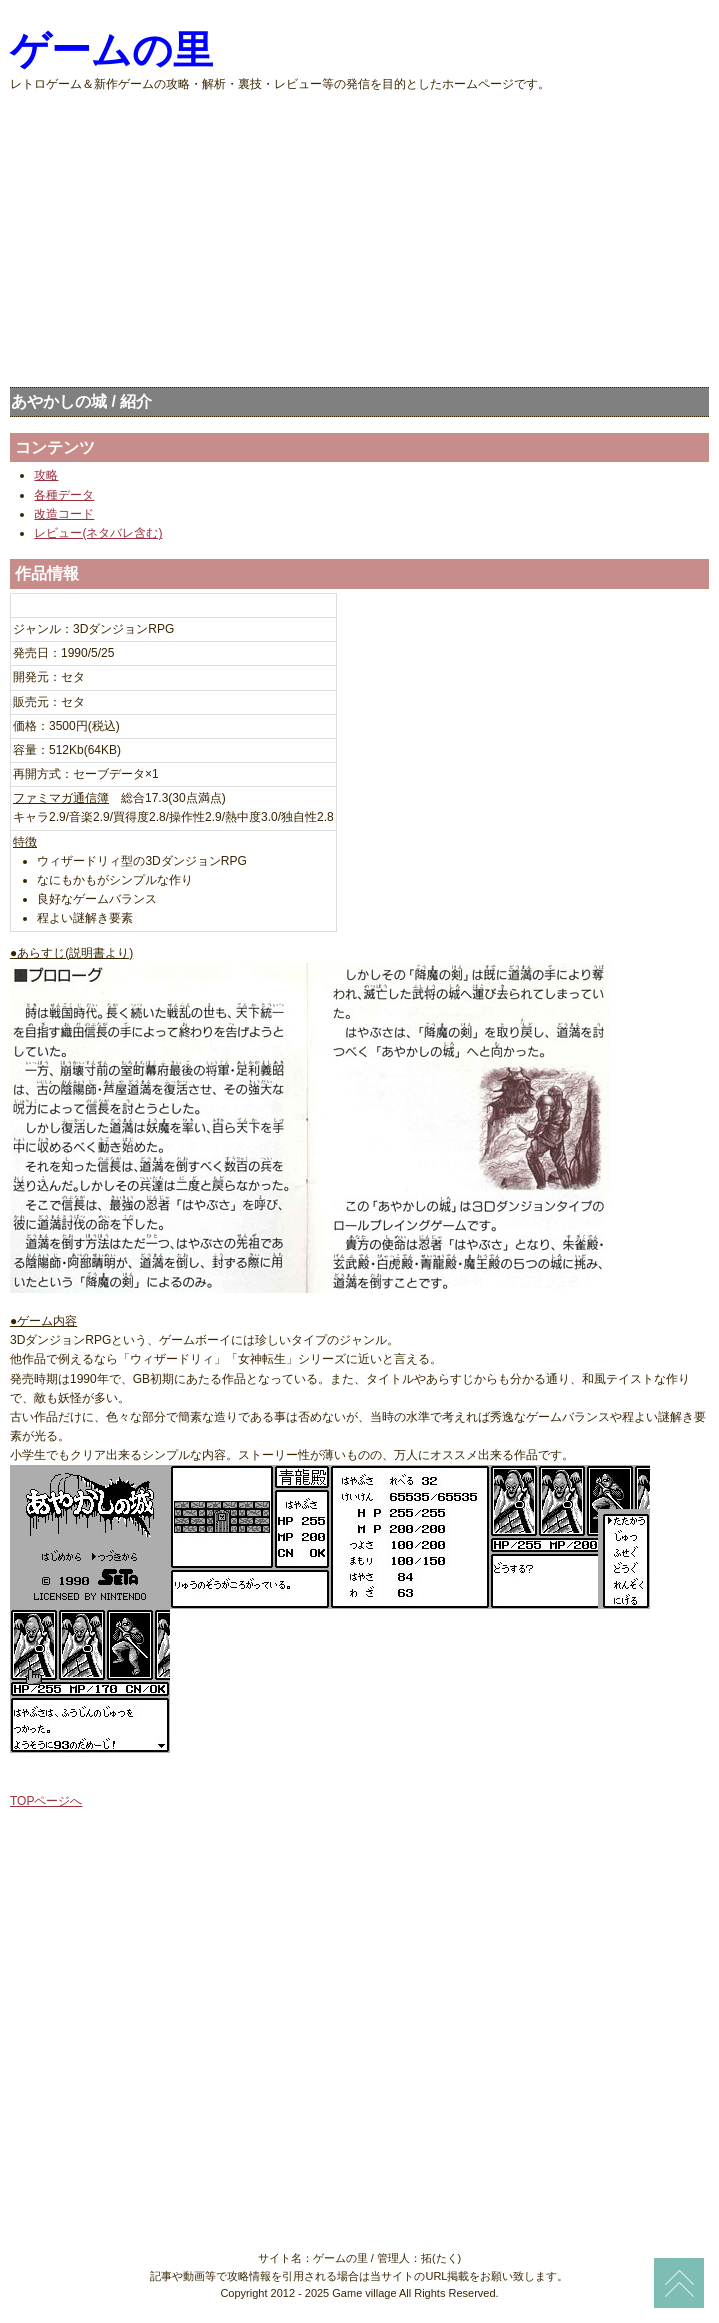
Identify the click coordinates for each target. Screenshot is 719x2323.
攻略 (46, 475)
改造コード (64, 514)
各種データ (64, 495)
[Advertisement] (359, 234)
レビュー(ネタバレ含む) (98, 533)
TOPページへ (46, 1801)
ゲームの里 (111, 50)
